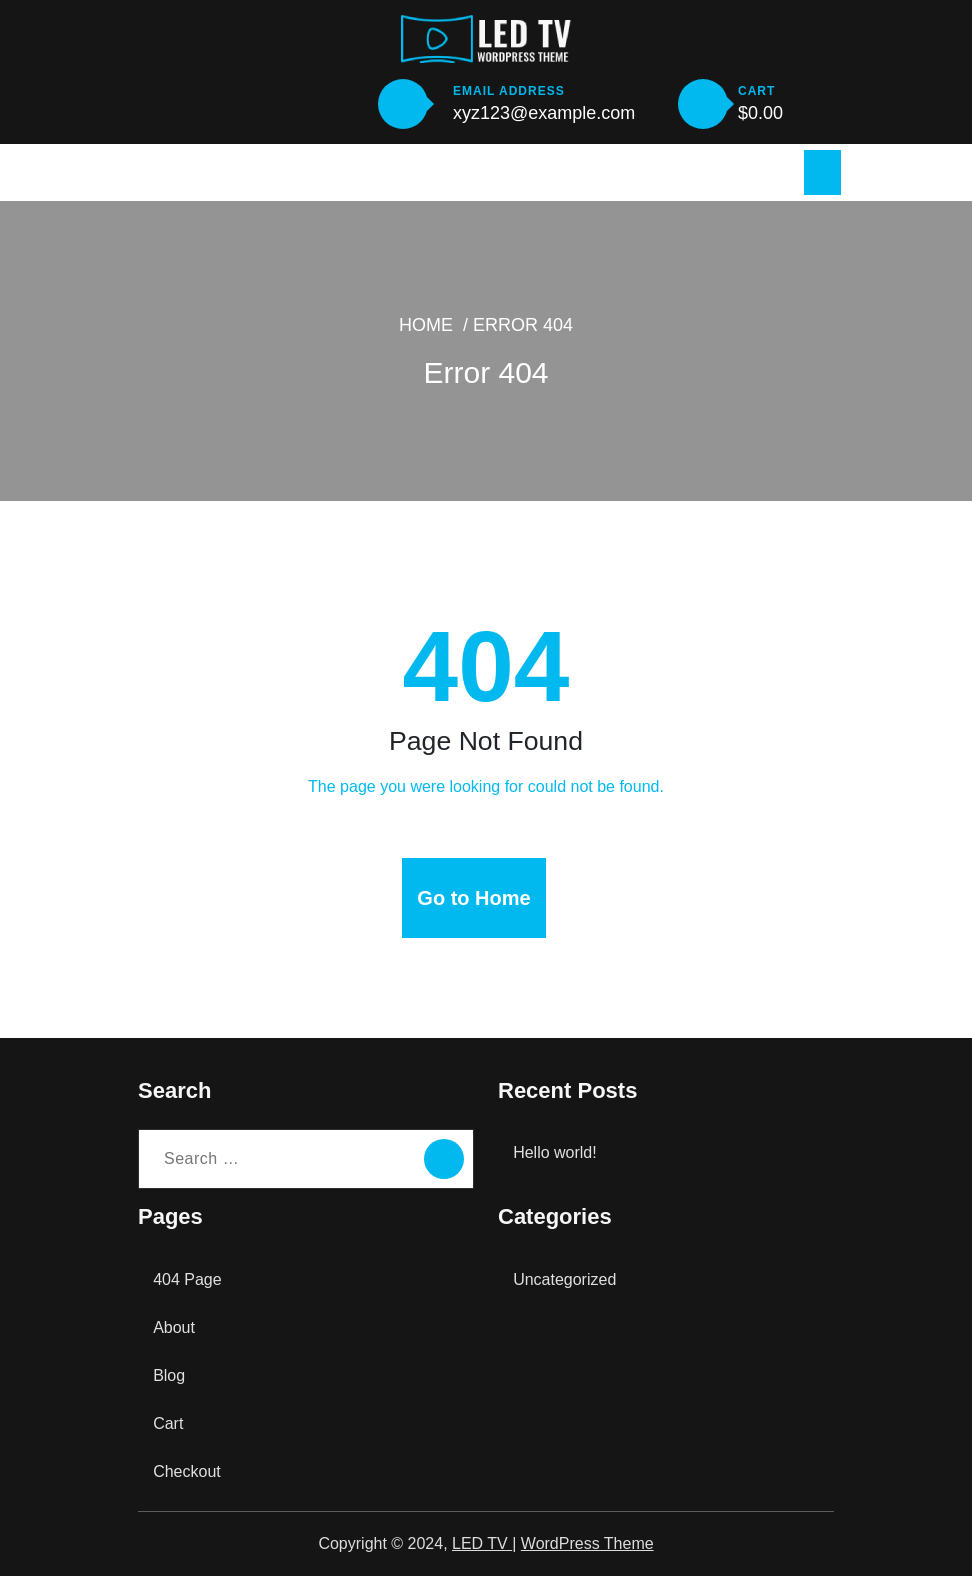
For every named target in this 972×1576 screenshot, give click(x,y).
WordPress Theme (584, 1543)
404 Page (186, 1279)
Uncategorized (563, 1279)
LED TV (483, 1543)
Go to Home (474, 898)
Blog (169, 1375)
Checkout (186, 1471)
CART (756, 91)
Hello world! (554, 1152)
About (174, 1327)
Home (432, 325)
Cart (167, 1423)
